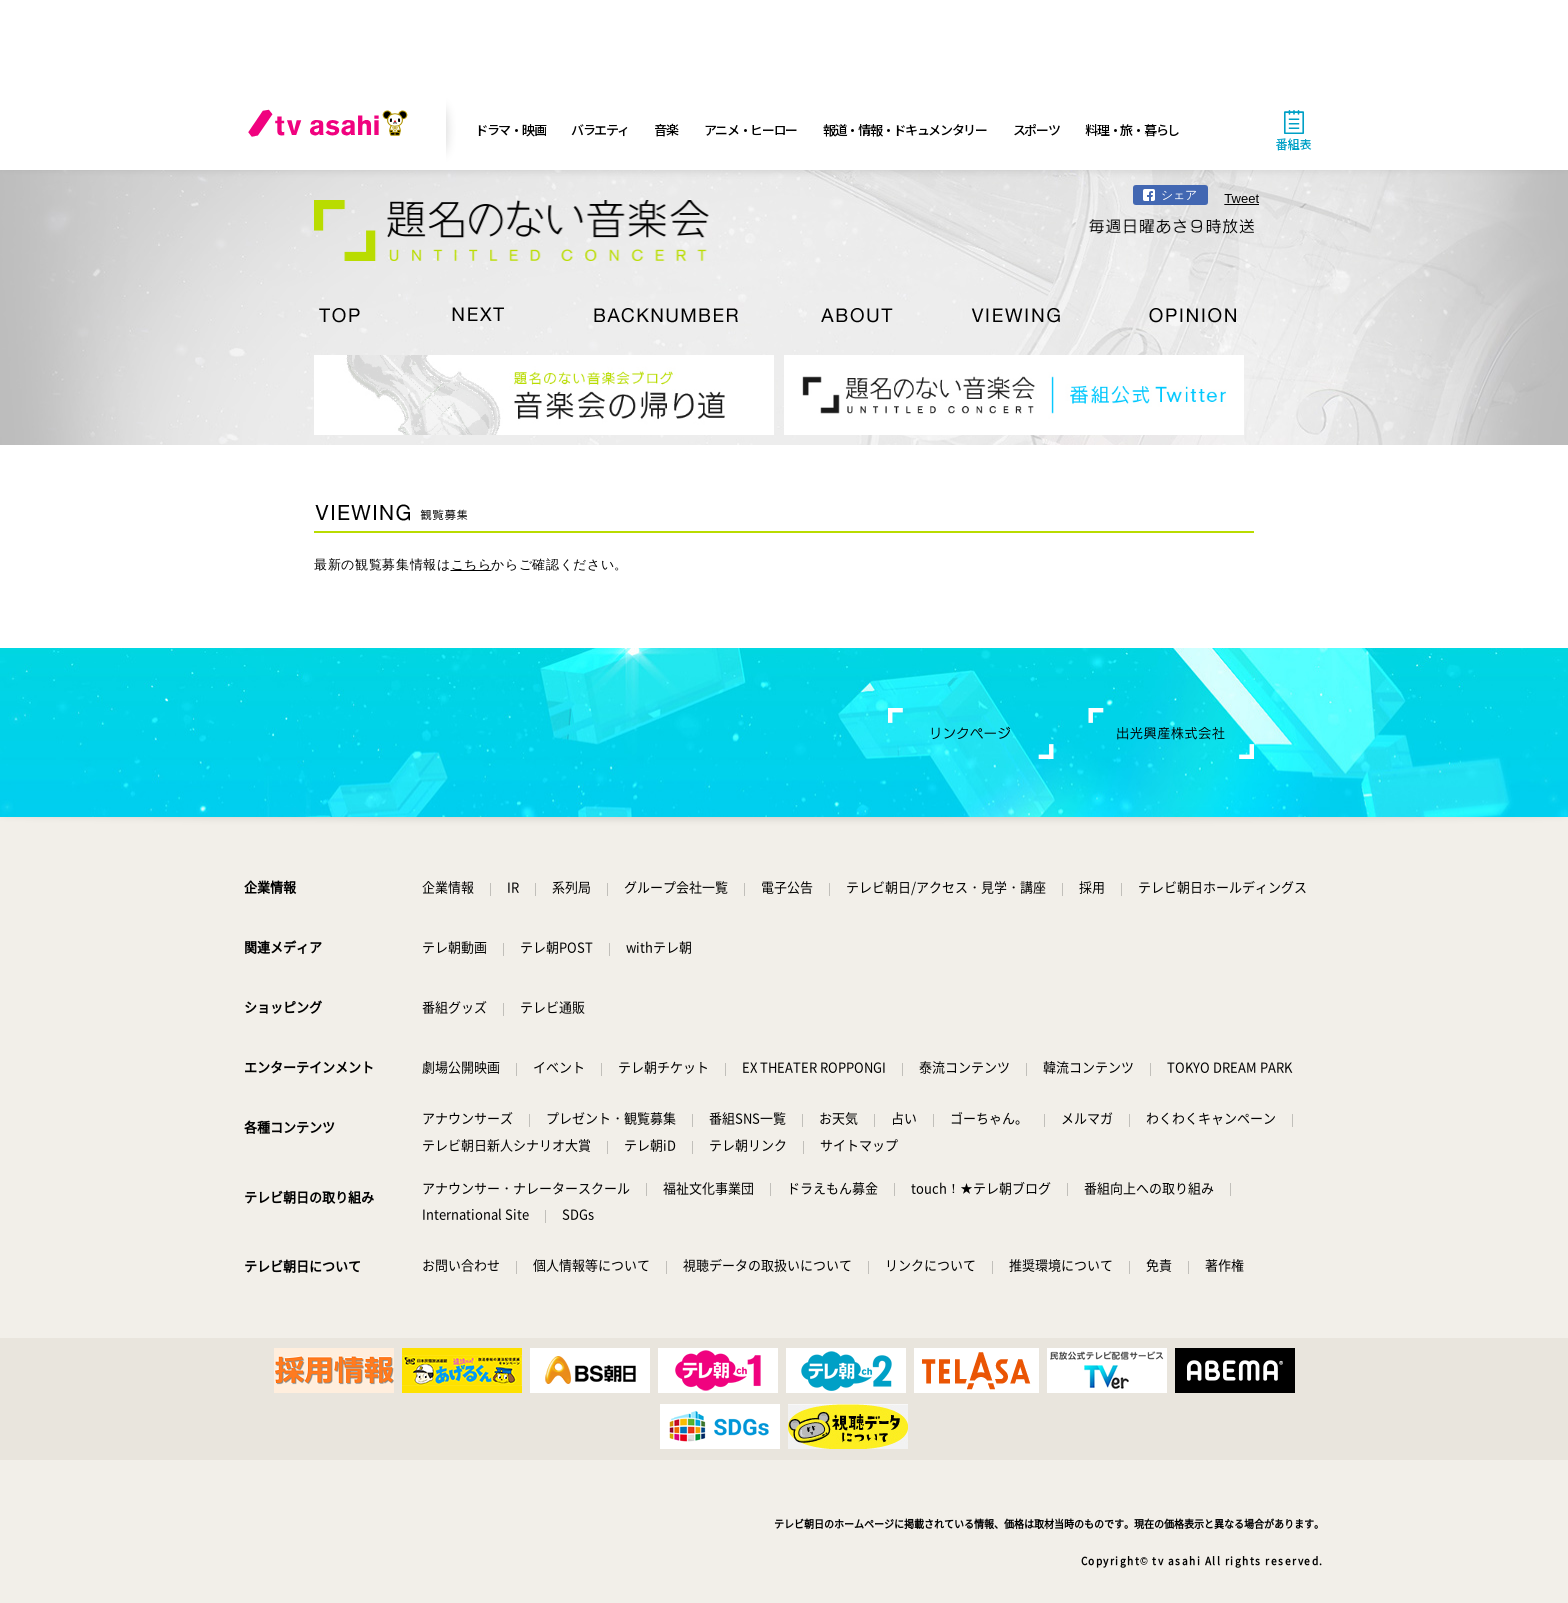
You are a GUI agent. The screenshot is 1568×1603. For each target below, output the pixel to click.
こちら (471, 564)
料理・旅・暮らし (1132, 129)
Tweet (1241, 198)
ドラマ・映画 (510, 129)
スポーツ (1036, 129)
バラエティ (600, 129)
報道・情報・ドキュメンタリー (905, 129)
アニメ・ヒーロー (751, 129)
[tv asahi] (332, 130)
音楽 (665, 129)
